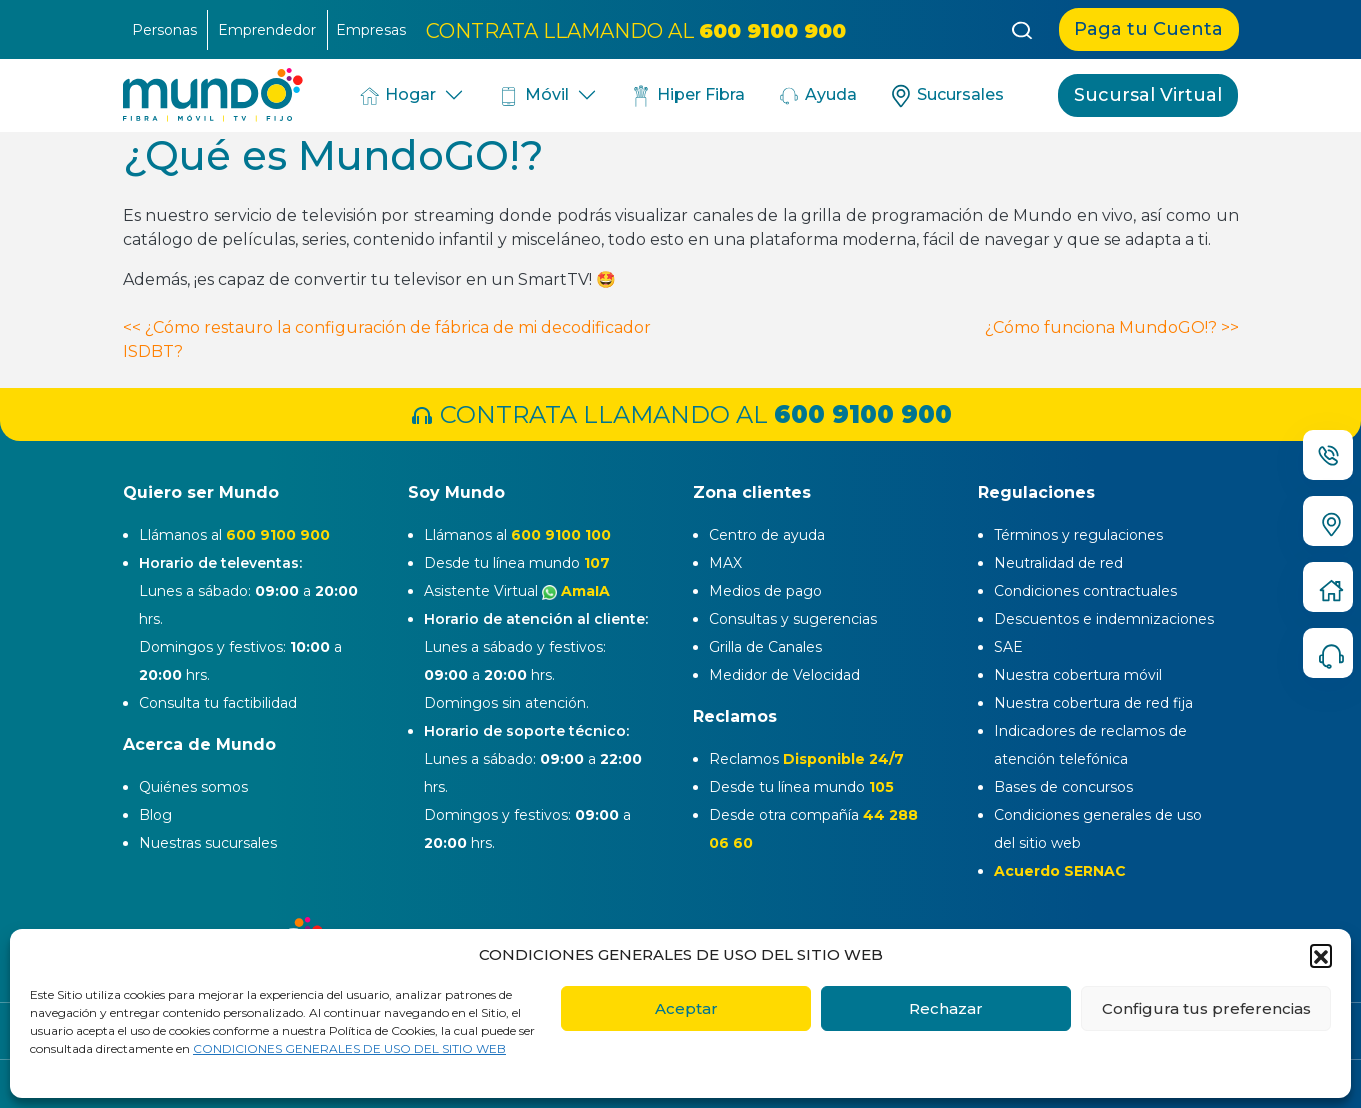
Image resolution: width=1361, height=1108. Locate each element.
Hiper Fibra (687, 96)
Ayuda (817, 96)
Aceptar (686, 1008)
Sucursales (946, 96)
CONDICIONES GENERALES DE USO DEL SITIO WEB (349, 1048)
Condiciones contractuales (1085, 591)
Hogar (397, 96)
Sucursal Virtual (1148, 95)
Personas (164, 30)
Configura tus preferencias (1206, 1008)
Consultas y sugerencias (793, 619)
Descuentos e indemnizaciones (1104, 619)
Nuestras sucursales (208, 843)
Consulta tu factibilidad (218, 703)
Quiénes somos (193, 787)
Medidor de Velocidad (784, 675)
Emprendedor (267, 30)
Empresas (371, 30)
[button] (1321, 955)
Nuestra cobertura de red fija (1093, 703)
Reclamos (806, 759)
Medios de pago (765, 591)
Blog (155, 815)
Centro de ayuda (767, 535)
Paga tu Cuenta (1148, 29)
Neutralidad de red (1058, 563)
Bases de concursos (1063, 787)
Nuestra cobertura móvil (1078, 675)
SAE (1008, 647)
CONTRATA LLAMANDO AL (636, 30)
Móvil (532, 96)
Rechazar (946, 1008)
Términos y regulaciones (1078, 535)
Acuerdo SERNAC (1060, 871)
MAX (725, 563)
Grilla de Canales (765, 647)
